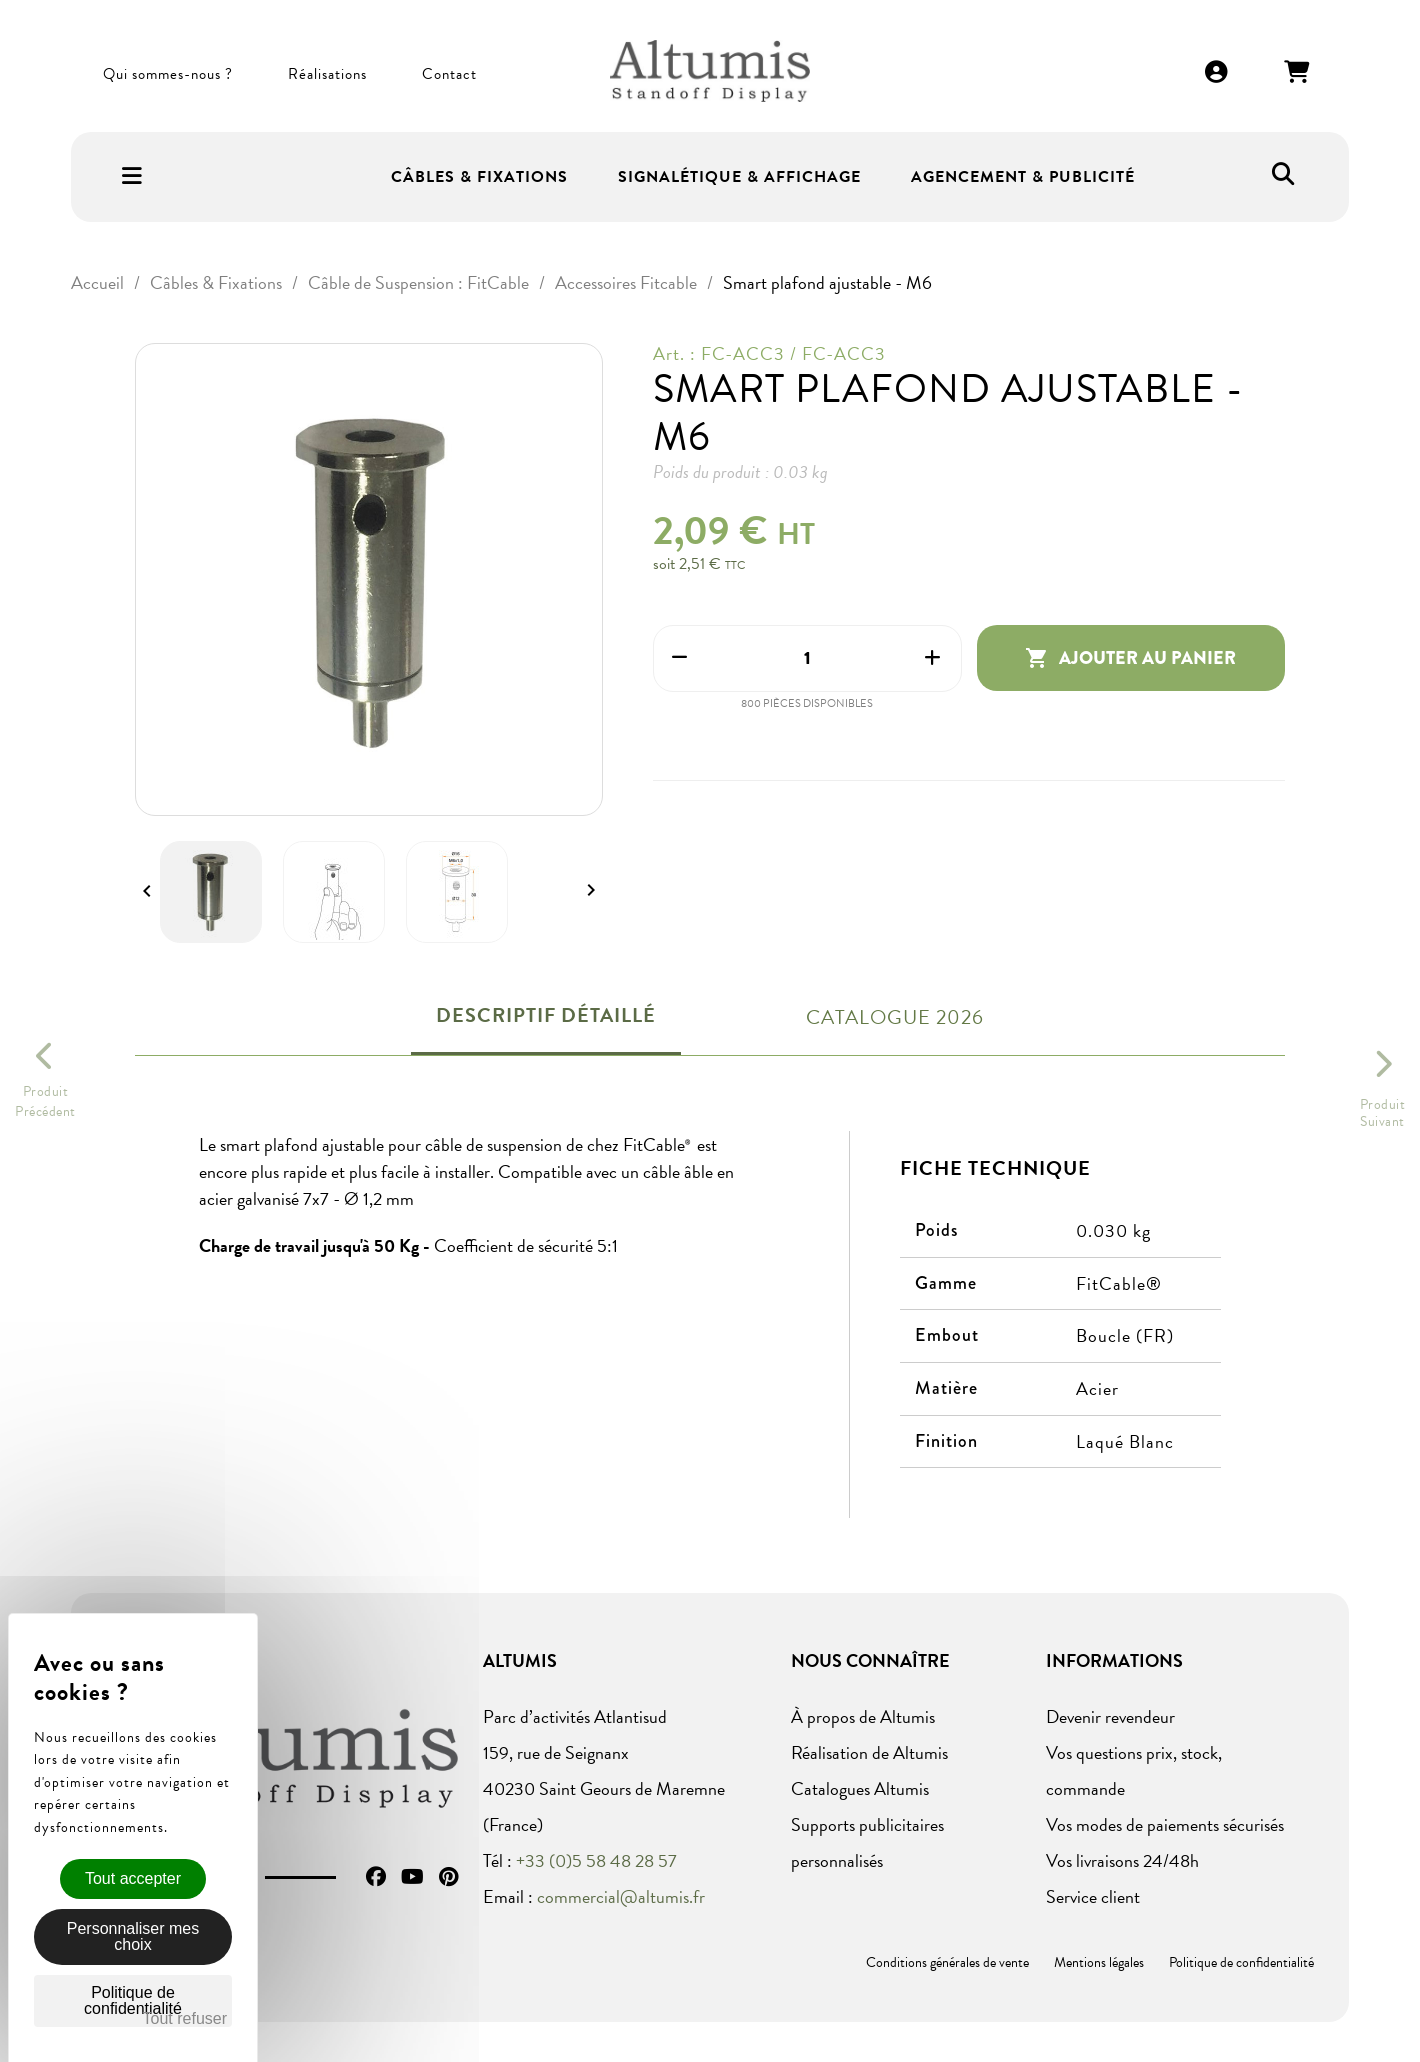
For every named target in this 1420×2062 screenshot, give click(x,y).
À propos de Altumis (863, 1716)
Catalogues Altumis (860, 1788)
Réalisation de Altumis (869, 1752)
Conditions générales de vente (947, 1962)
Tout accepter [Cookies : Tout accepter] (133, 1878)
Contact (449, 74)
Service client (1093, 1896)
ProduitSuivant (1383, 1112)
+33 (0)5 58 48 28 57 (596, 1860)
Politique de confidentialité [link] (133, 2000)
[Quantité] (808, 658)
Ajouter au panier (1130, 658)
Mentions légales (1099, 1962)
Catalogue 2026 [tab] (895, 1017)
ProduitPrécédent (45, 1102)
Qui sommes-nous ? (168, 74)
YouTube (412, 1877)
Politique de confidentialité (1241, 1962)
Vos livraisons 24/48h (1122, 1860)
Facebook (376, 1877)
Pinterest (448, 1877)
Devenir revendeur (1110, 1716)
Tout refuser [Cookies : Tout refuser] (185, 2018)
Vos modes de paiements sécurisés (1165, 1824)
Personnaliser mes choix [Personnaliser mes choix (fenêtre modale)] (133, 1936)
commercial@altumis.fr (621, 1896)
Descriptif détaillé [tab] (546, 1015)
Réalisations (327, 74)
